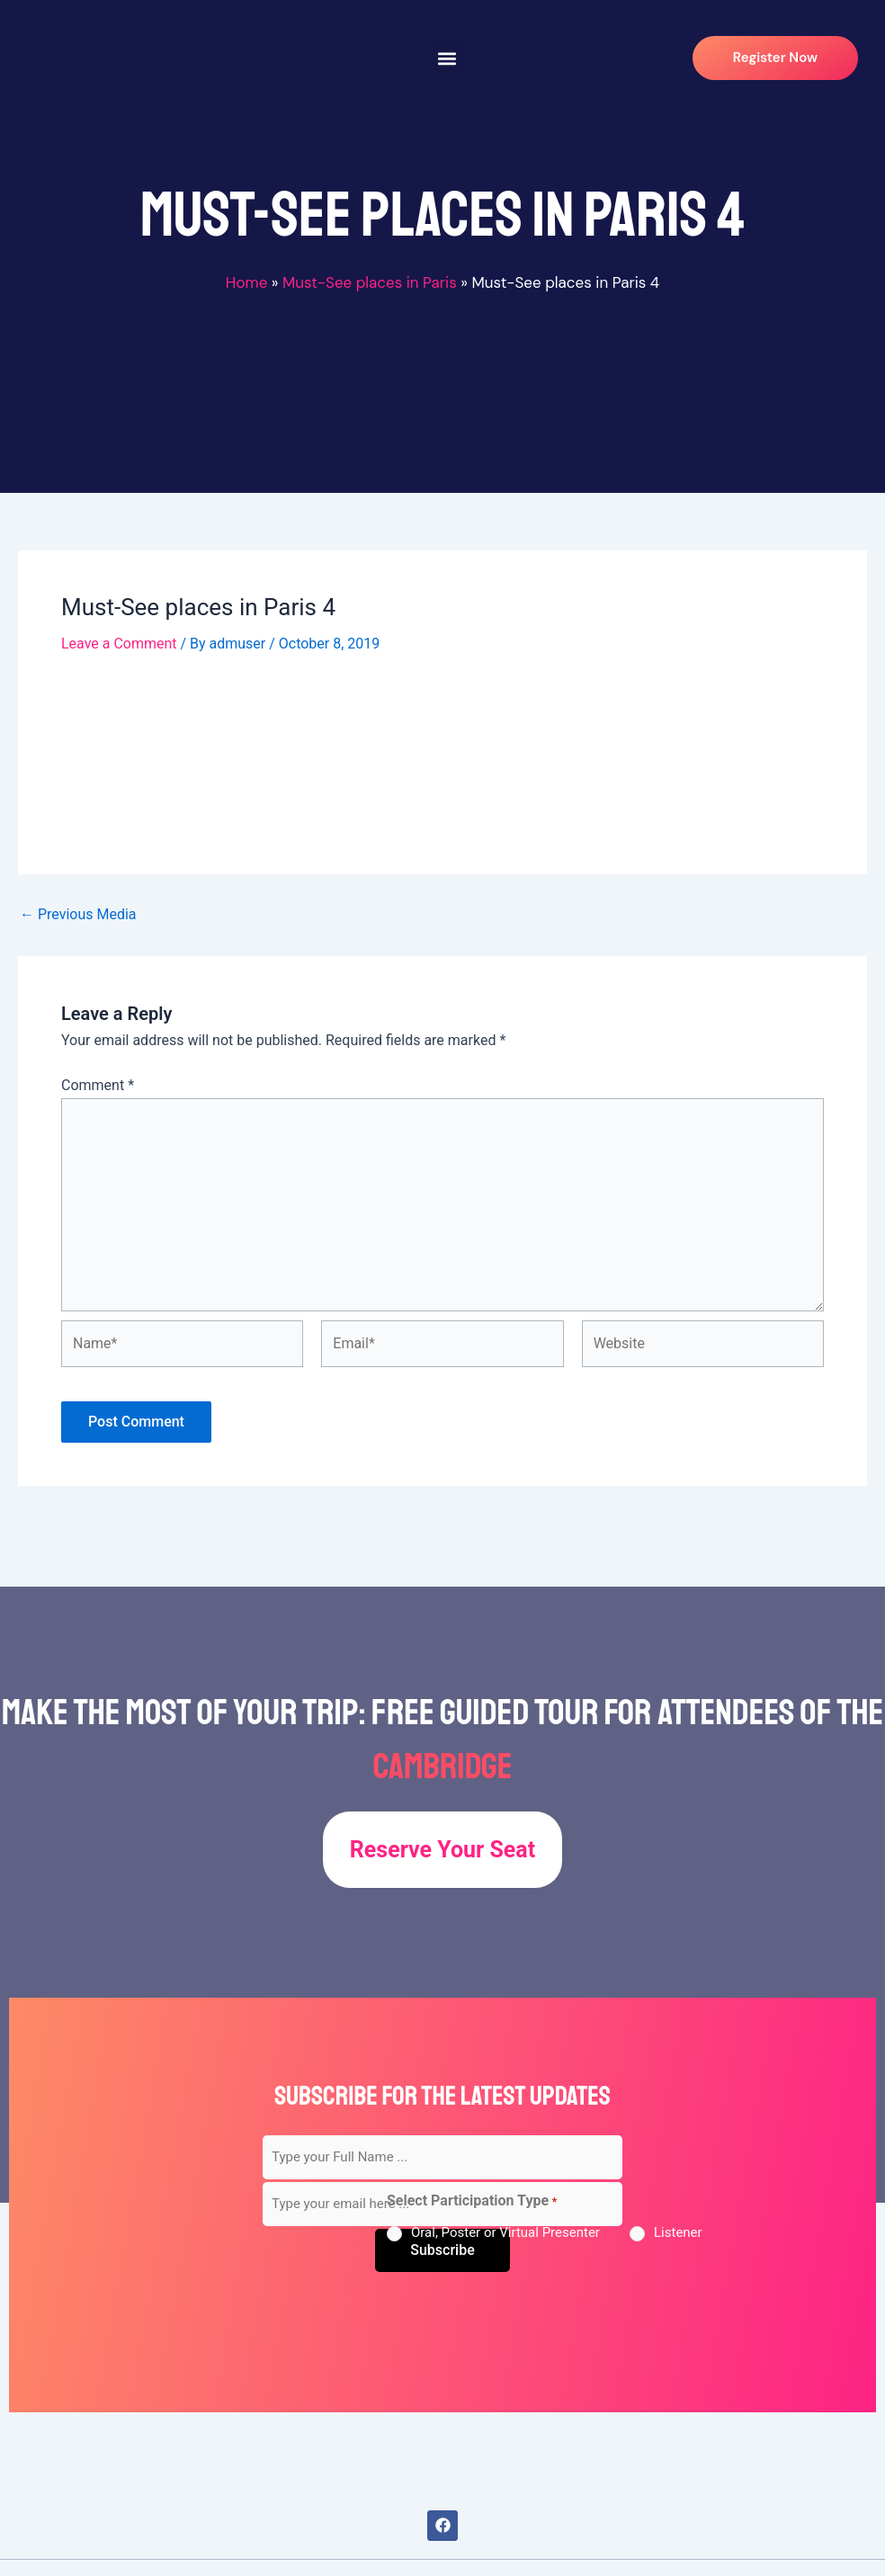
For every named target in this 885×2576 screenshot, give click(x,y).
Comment (97, 1085)
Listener (678, 2232)
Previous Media (78, 915)
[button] (447, 58)
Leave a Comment (119, 643)
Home (246, 282)
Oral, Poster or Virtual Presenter (505, 2232)
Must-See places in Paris (369, 282)
